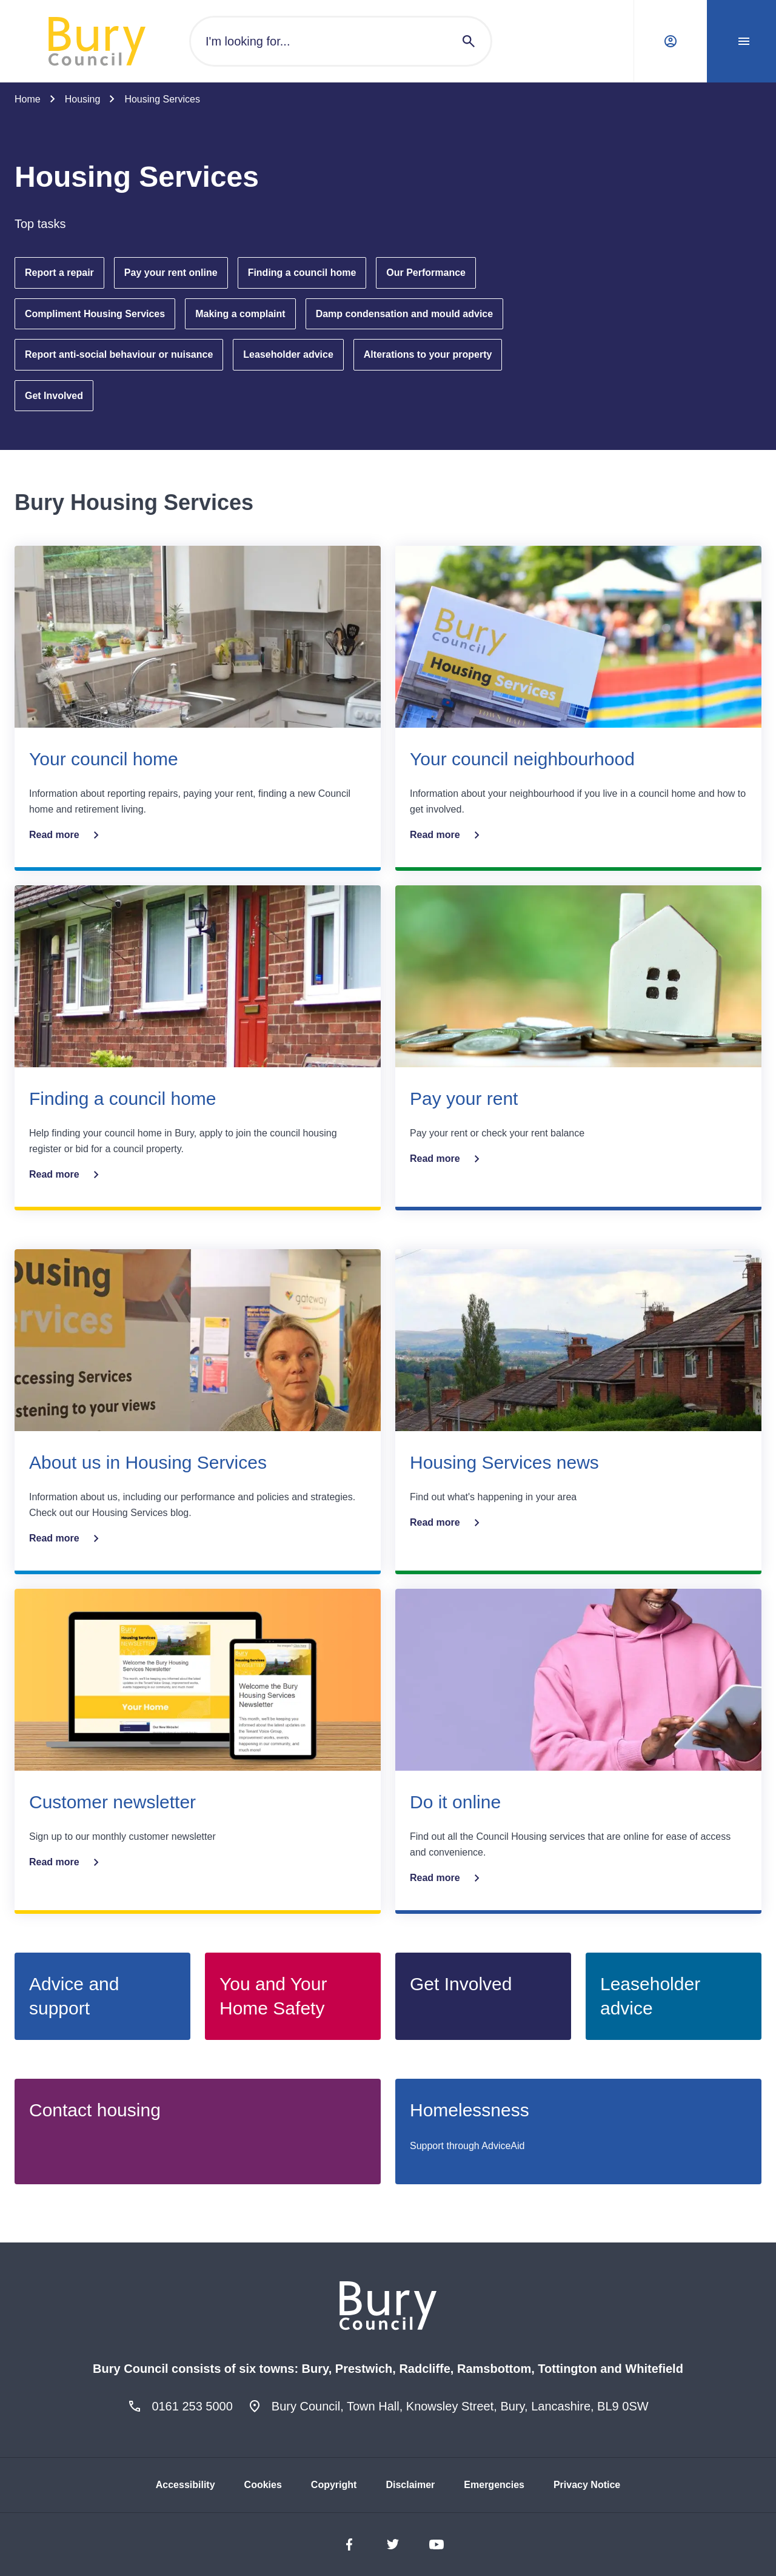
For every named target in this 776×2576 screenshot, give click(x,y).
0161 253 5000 (192, 2406)
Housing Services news (504, 1462)
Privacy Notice (587, 2485)
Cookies (263, 2485)
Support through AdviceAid (467, 2146)
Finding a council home (302, 272)
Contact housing (95, 2110)
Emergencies (494, 2485)
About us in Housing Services (148, 1462)
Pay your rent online (171, 272)
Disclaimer (410, 2485)
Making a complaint (240, 314)
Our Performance (426, 272)
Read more (66, 835)
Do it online (455, 1802)
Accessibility (185, 2485)
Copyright (334, 2485)
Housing (83, 99)
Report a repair (59, 272)
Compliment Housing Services (95, 314)
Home (28, 99)
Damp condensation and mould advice (404, 314)
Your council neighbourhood (522, 759)
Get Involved (54, 396)
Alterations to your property (428, 354)
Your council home (103, 759)
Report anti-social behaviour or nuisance (119, 354)
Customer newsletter (112, 1802)
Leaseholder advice (288, 354)
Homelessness (469, 2110)
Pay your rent (464, 1098)
